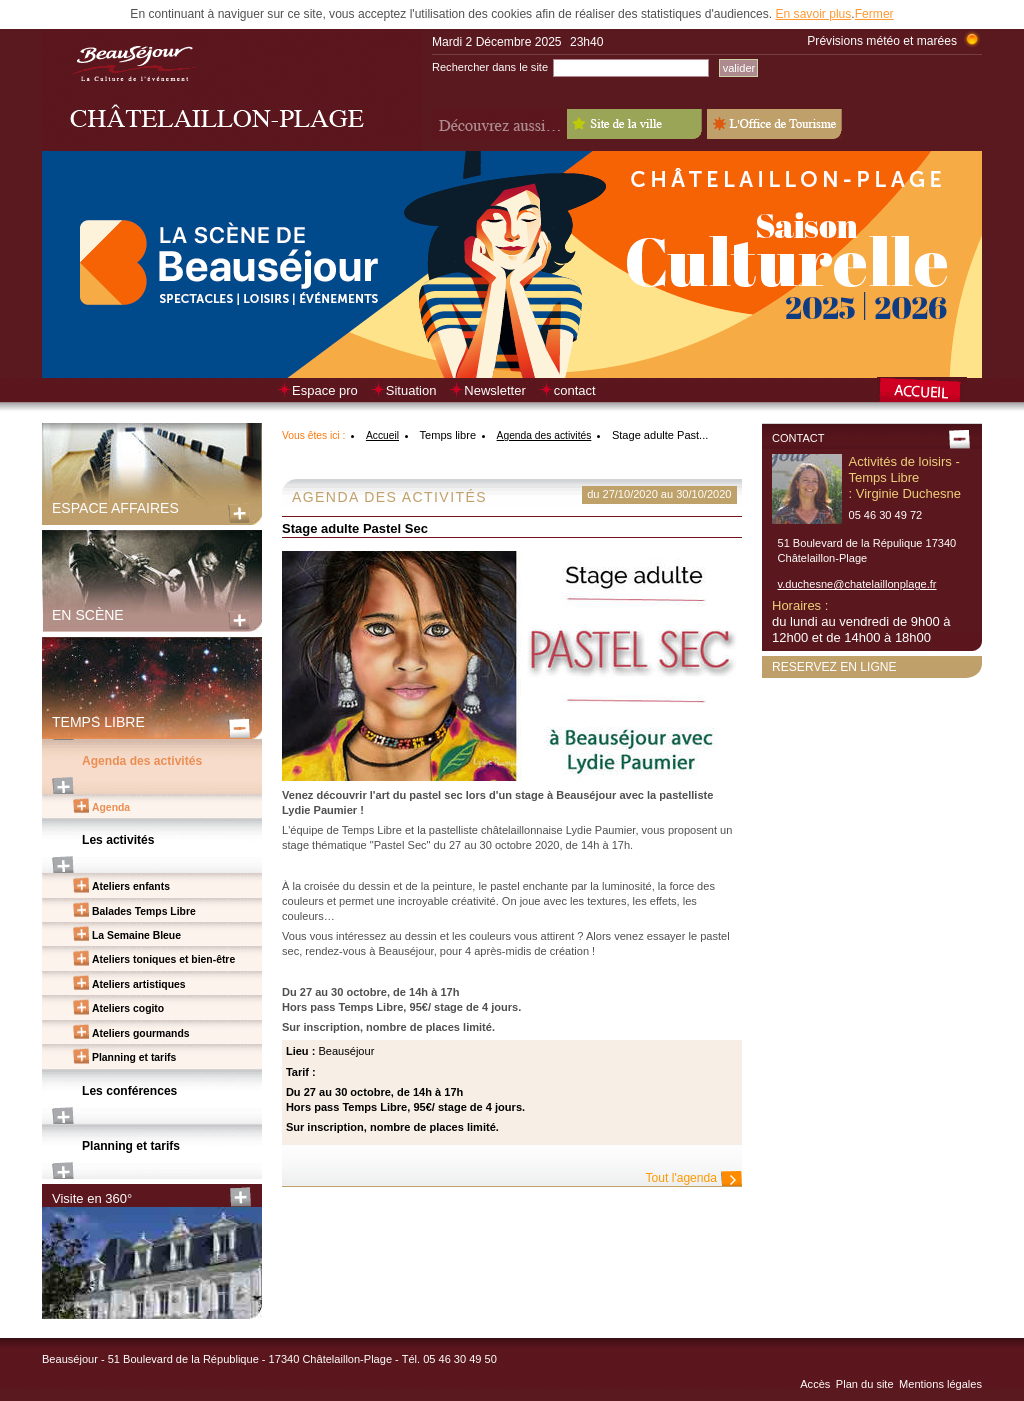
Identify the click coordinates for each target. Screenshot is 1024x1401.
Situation (411, 390)
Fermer (874, 14)
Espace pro (325, 390)
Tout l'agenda (681, 1178)
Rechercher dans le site (490, 67)
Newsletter (494, 390)
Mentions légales (940, 1384)
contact (575, 390)
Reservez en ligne (834, 667)
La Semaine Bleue (136, 935)
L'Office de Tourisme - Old (774, 124)
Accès (815, 1384)
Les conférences (129, 1091)
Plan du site (865, 1384)
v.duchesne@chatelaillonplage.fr (857, 584)
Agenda (111, 807)
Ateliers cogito (128, 1008)
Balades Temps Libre (144, 911)
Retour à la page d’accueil (929, 392)
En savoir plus (813, 14)
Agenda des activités (142, 761)
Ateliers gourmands (141, 1033)
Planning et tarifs (134, 1057)
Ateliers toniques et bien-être (163, 959)
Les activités (118, 840)
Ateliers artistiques (139, 984)
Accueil (382, 435)
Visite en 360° (92, 1198)
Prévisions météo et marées (882, 41)
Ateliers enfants (131, 886)
